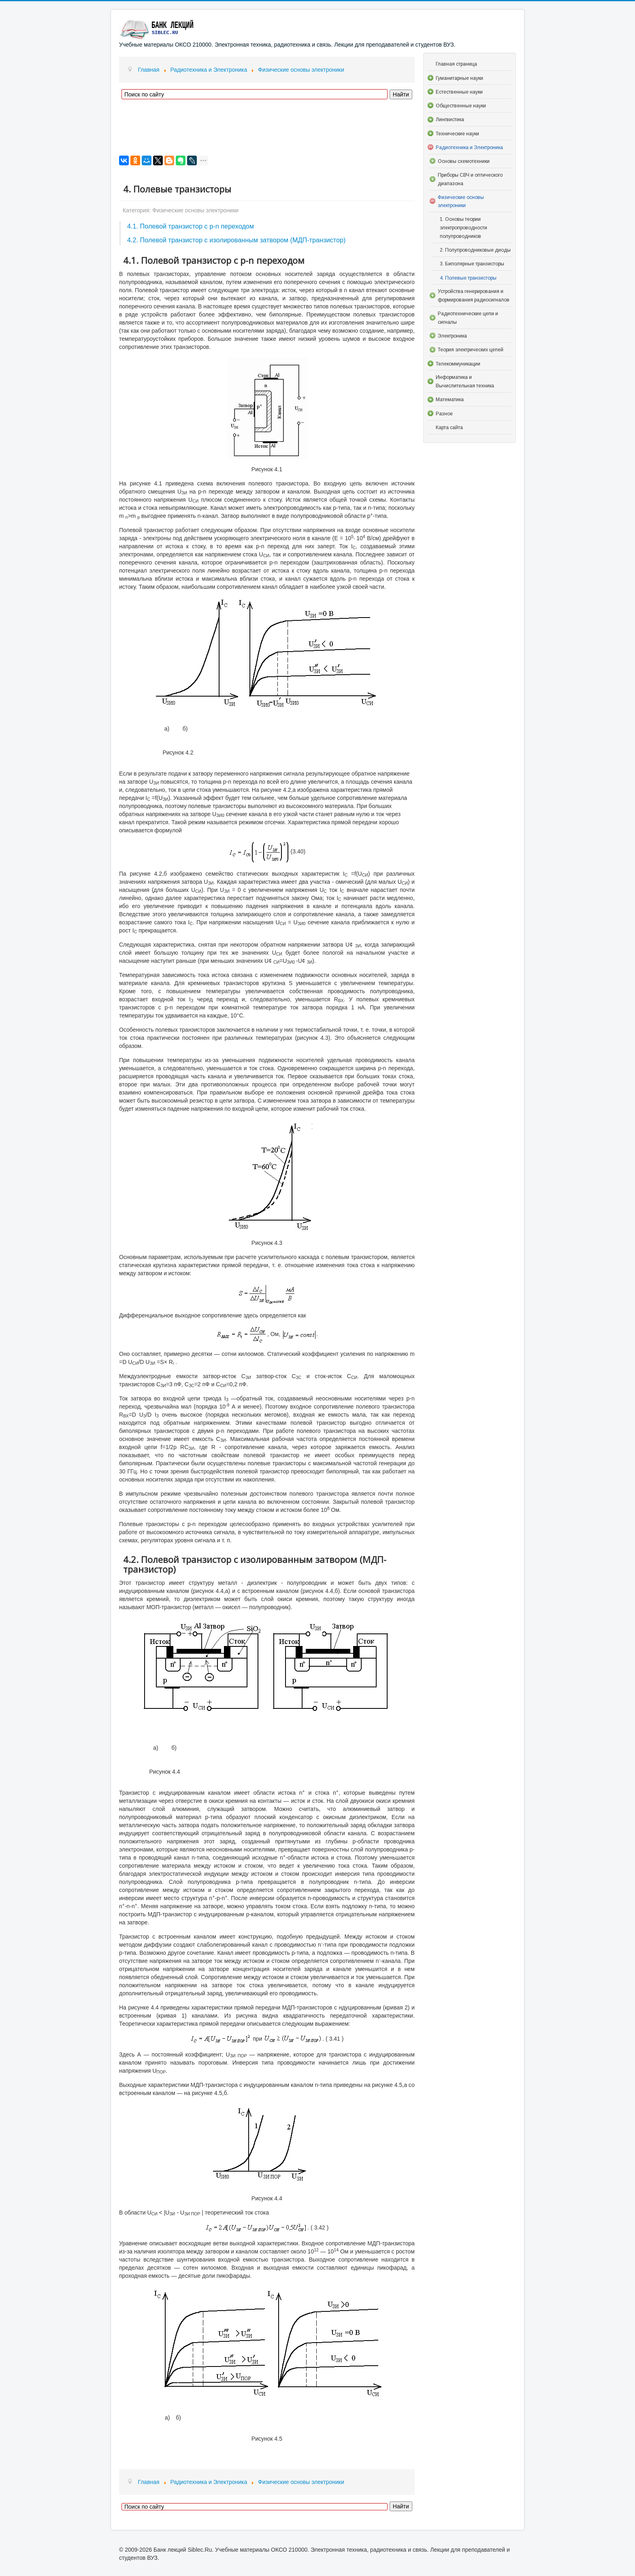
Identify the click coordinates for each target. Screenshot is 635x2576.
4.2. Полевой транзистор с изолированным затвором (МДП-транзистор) (236, 240)
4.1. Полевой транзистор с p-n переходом (190, 226)
